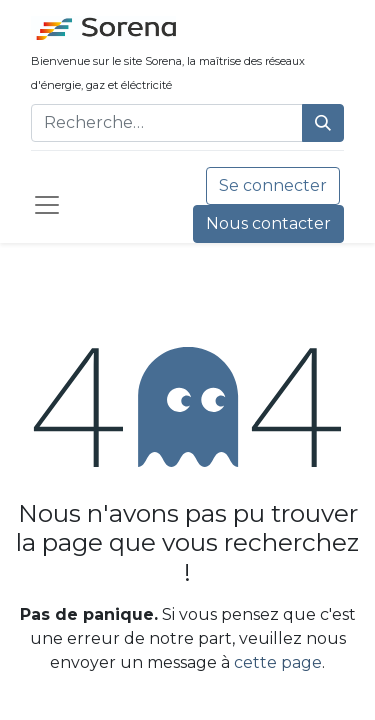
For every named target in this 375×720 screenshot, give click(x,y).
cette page (278, 662)
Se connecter (273, 185)
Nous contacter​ (268, 223)
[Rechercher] (323, 123)
